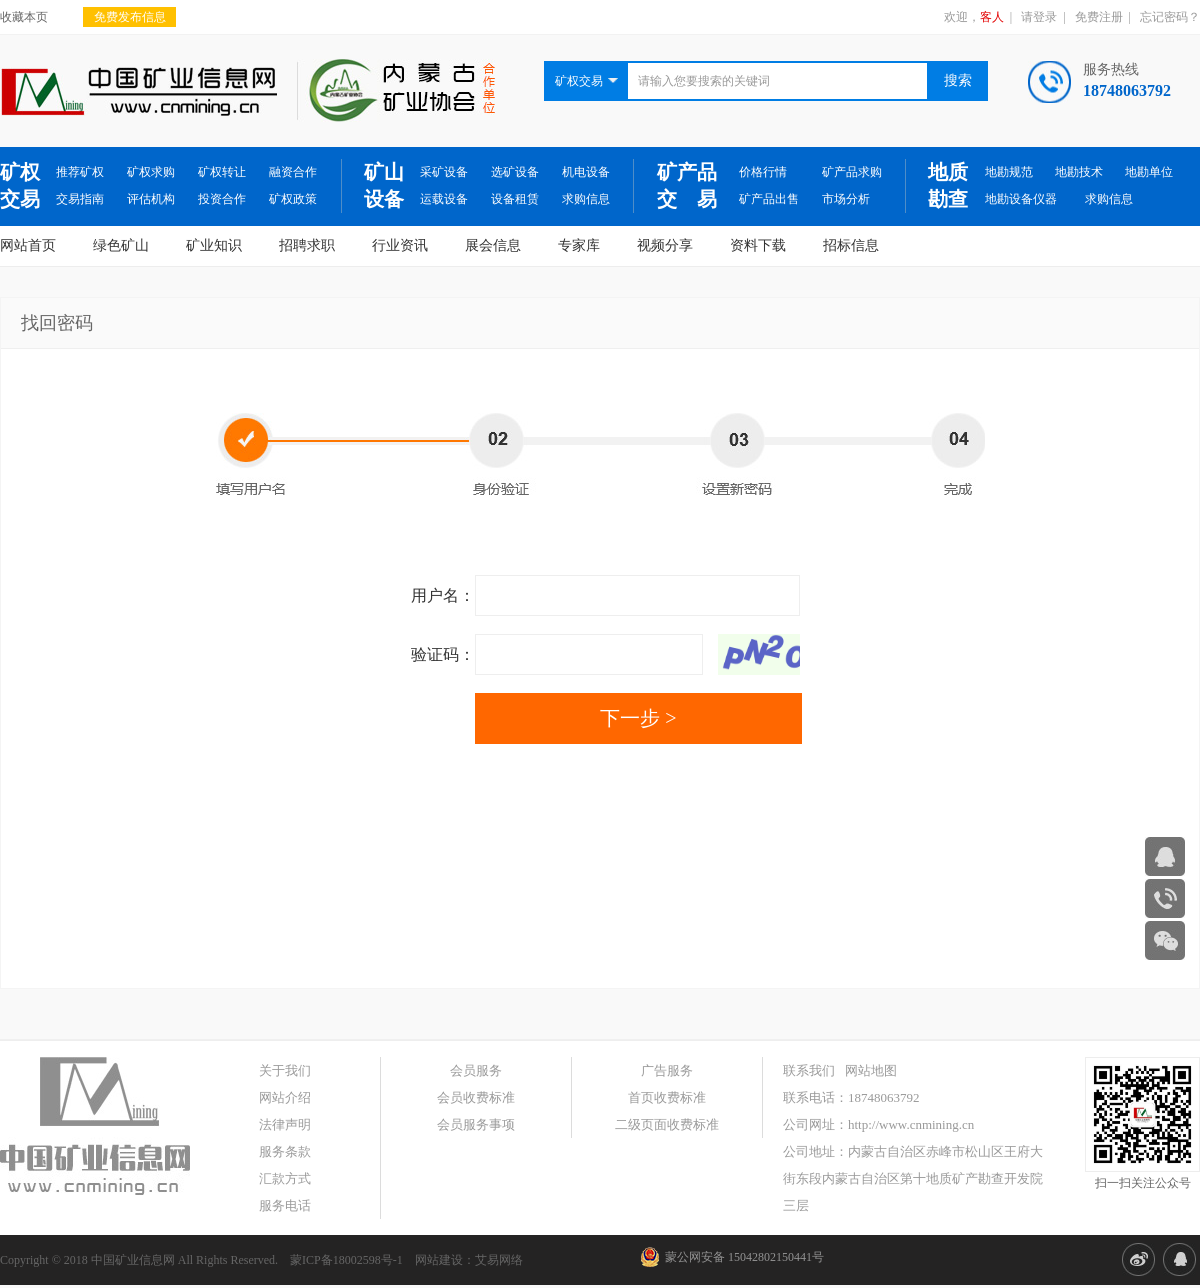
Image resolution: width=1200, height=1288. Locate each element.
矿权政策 (293, 199)
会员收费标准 (476, 1097)
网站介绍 (285, 1097)
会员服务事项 (476, 1124)
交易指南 (80, 199)
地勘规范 (1009, 172)
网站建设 (439, 1260)
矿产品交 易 (687, 185)
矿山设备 (384, 185)
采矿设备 (444, 172)
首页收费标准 (667, 1097)
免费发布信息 (130, 17)
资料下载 (758, 245)
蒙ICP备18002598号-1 (346, 1260)
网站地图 (871, 1070)
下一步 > (638, 718)
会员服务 (476, 1070)
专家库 (579, 245)
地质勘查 (948, 185)
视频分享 (665, 245)
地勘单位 (1149, 172)
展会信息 (493, 245)
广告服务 (667, 1070)
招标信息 (851, 245)
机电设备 (586, 172)
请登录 (1039, 17)
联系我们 (809, 1070)
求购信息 (586, 199)
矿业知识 (214, 245)
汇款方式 (285, 1178)
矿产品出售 (769, 199)
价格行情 (763, 172)
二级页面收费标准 (667, 1124)
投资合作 (222, 199)
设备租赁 (515, 199)
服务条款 (285, 1151)
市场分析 (846, 199)
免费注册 (1099, 17)
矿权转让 (222, 172)
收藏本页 (24, 17)
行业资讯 (400, 245)
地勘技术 (1079, 172)
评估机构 (151, 199)
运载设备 (444, 199)
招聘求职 (307, 245)
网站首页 (28, 245)
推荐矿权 (80, 172)
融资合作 (293, 172)
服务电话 (285, 1205)
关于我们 (285, 1070)
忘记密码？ (1170, 17)
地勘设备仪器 (1021, 199)
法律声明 (285, 1124)
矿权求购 (151, 172)
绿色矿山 (121, 245)
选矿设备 (515, 172)
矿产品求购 (852, 172)
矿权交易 (20, 185)
